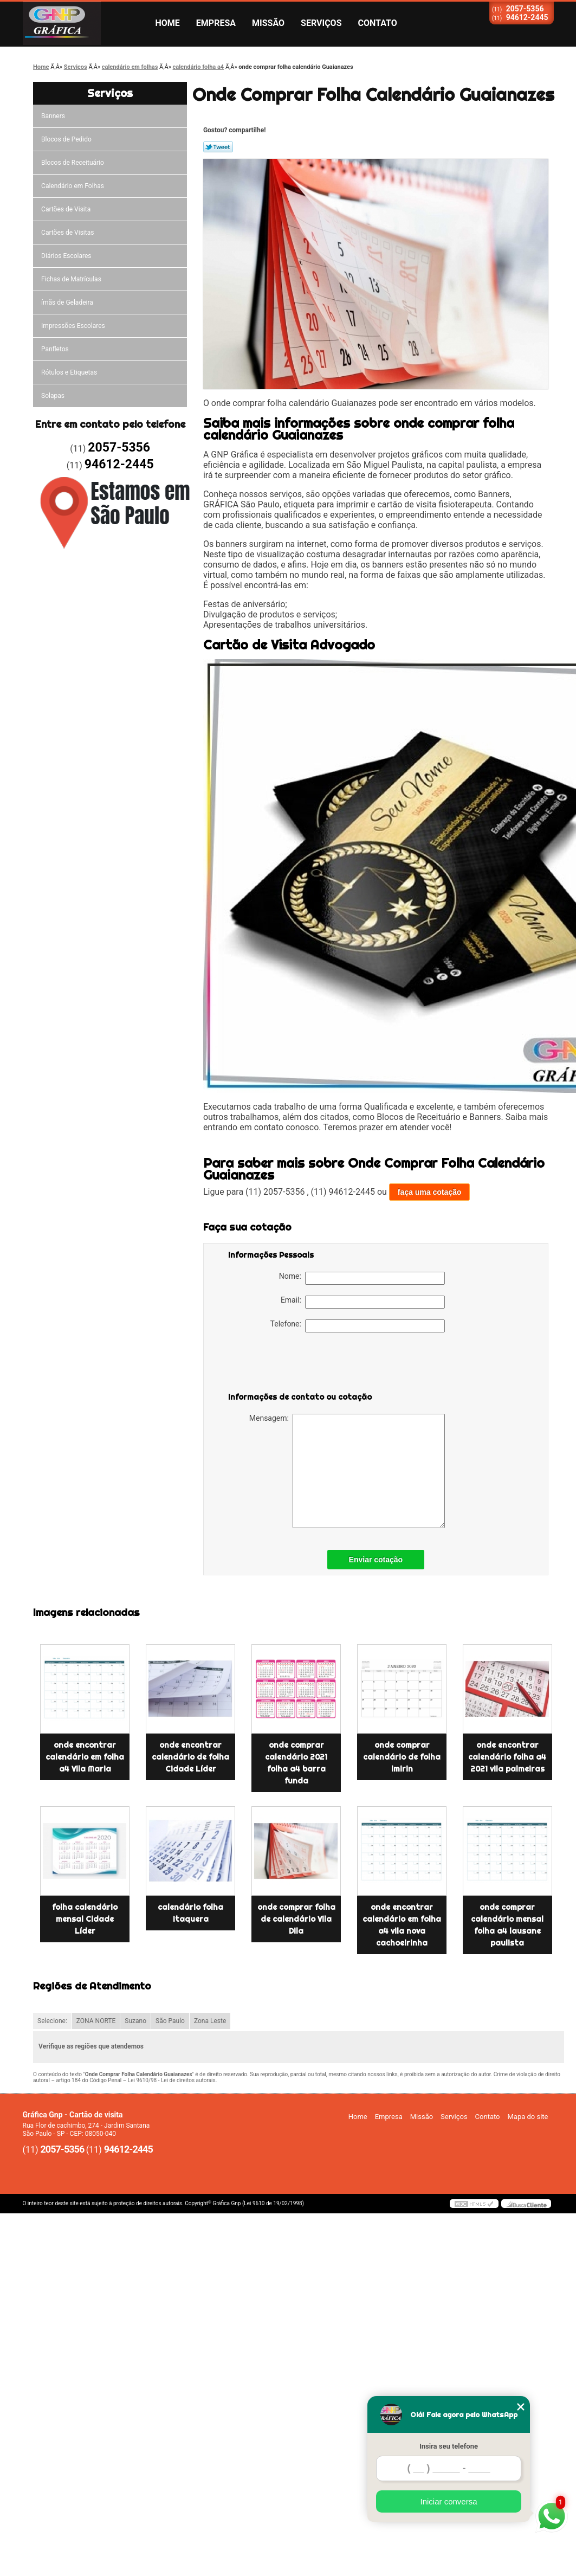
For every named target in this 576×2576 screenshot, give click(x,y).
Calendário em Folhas (72, 186)
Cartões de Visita (65, 209)
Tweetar (218, 146)
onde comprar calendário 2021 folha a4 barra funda (296, 1763)
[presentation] (297, 1364)
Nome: (362, 1278)
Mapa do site (527, 2117)
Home (168, 23)
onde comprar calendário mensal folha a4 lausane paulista (507, 1925)
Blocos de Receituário (72, 162)
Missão (268, 23)
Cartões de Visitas (67, 232)
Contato (377, 23)
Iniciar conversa (448, 2501)
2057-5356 (525, 8)
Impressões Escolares (73, 326)
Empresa (216, 23)
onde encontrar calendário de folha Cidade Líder (190, 1757)
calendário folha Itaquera (190, 1913)
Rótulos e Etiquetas (69, 372)
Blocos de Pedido (66, 139)
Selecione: (52, 2021)
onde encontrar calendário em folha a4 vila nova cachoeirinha (402, 1925)
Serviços (321, 23)
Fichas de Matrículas (71, 279)
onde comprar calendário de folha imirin (402, 1757)
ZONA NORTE (96, 2021)
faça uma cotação (430, 1192)
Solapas (52, 396)
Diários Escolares (66, 256)
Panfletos (55, 349)
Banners (53, 116)
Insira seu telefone (448, 2446)
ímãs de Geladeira (67, 302)
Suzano (135, 2021)
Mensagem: (347, 1471)
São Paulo (170, 2021)
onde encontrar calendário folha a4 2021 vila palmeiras (507, 1757)
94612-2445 (527, 17)
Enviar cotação (376, 1559)
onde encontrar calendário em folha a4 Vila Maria (85, 1757)
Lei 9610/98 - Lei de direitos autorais (172, 2080)
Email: (363, 1302)
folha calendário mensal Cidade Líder (85, 1919)
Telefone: (357, 1325)
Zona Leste (210, 2021)
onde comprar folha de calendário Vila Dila (296, 1919)
